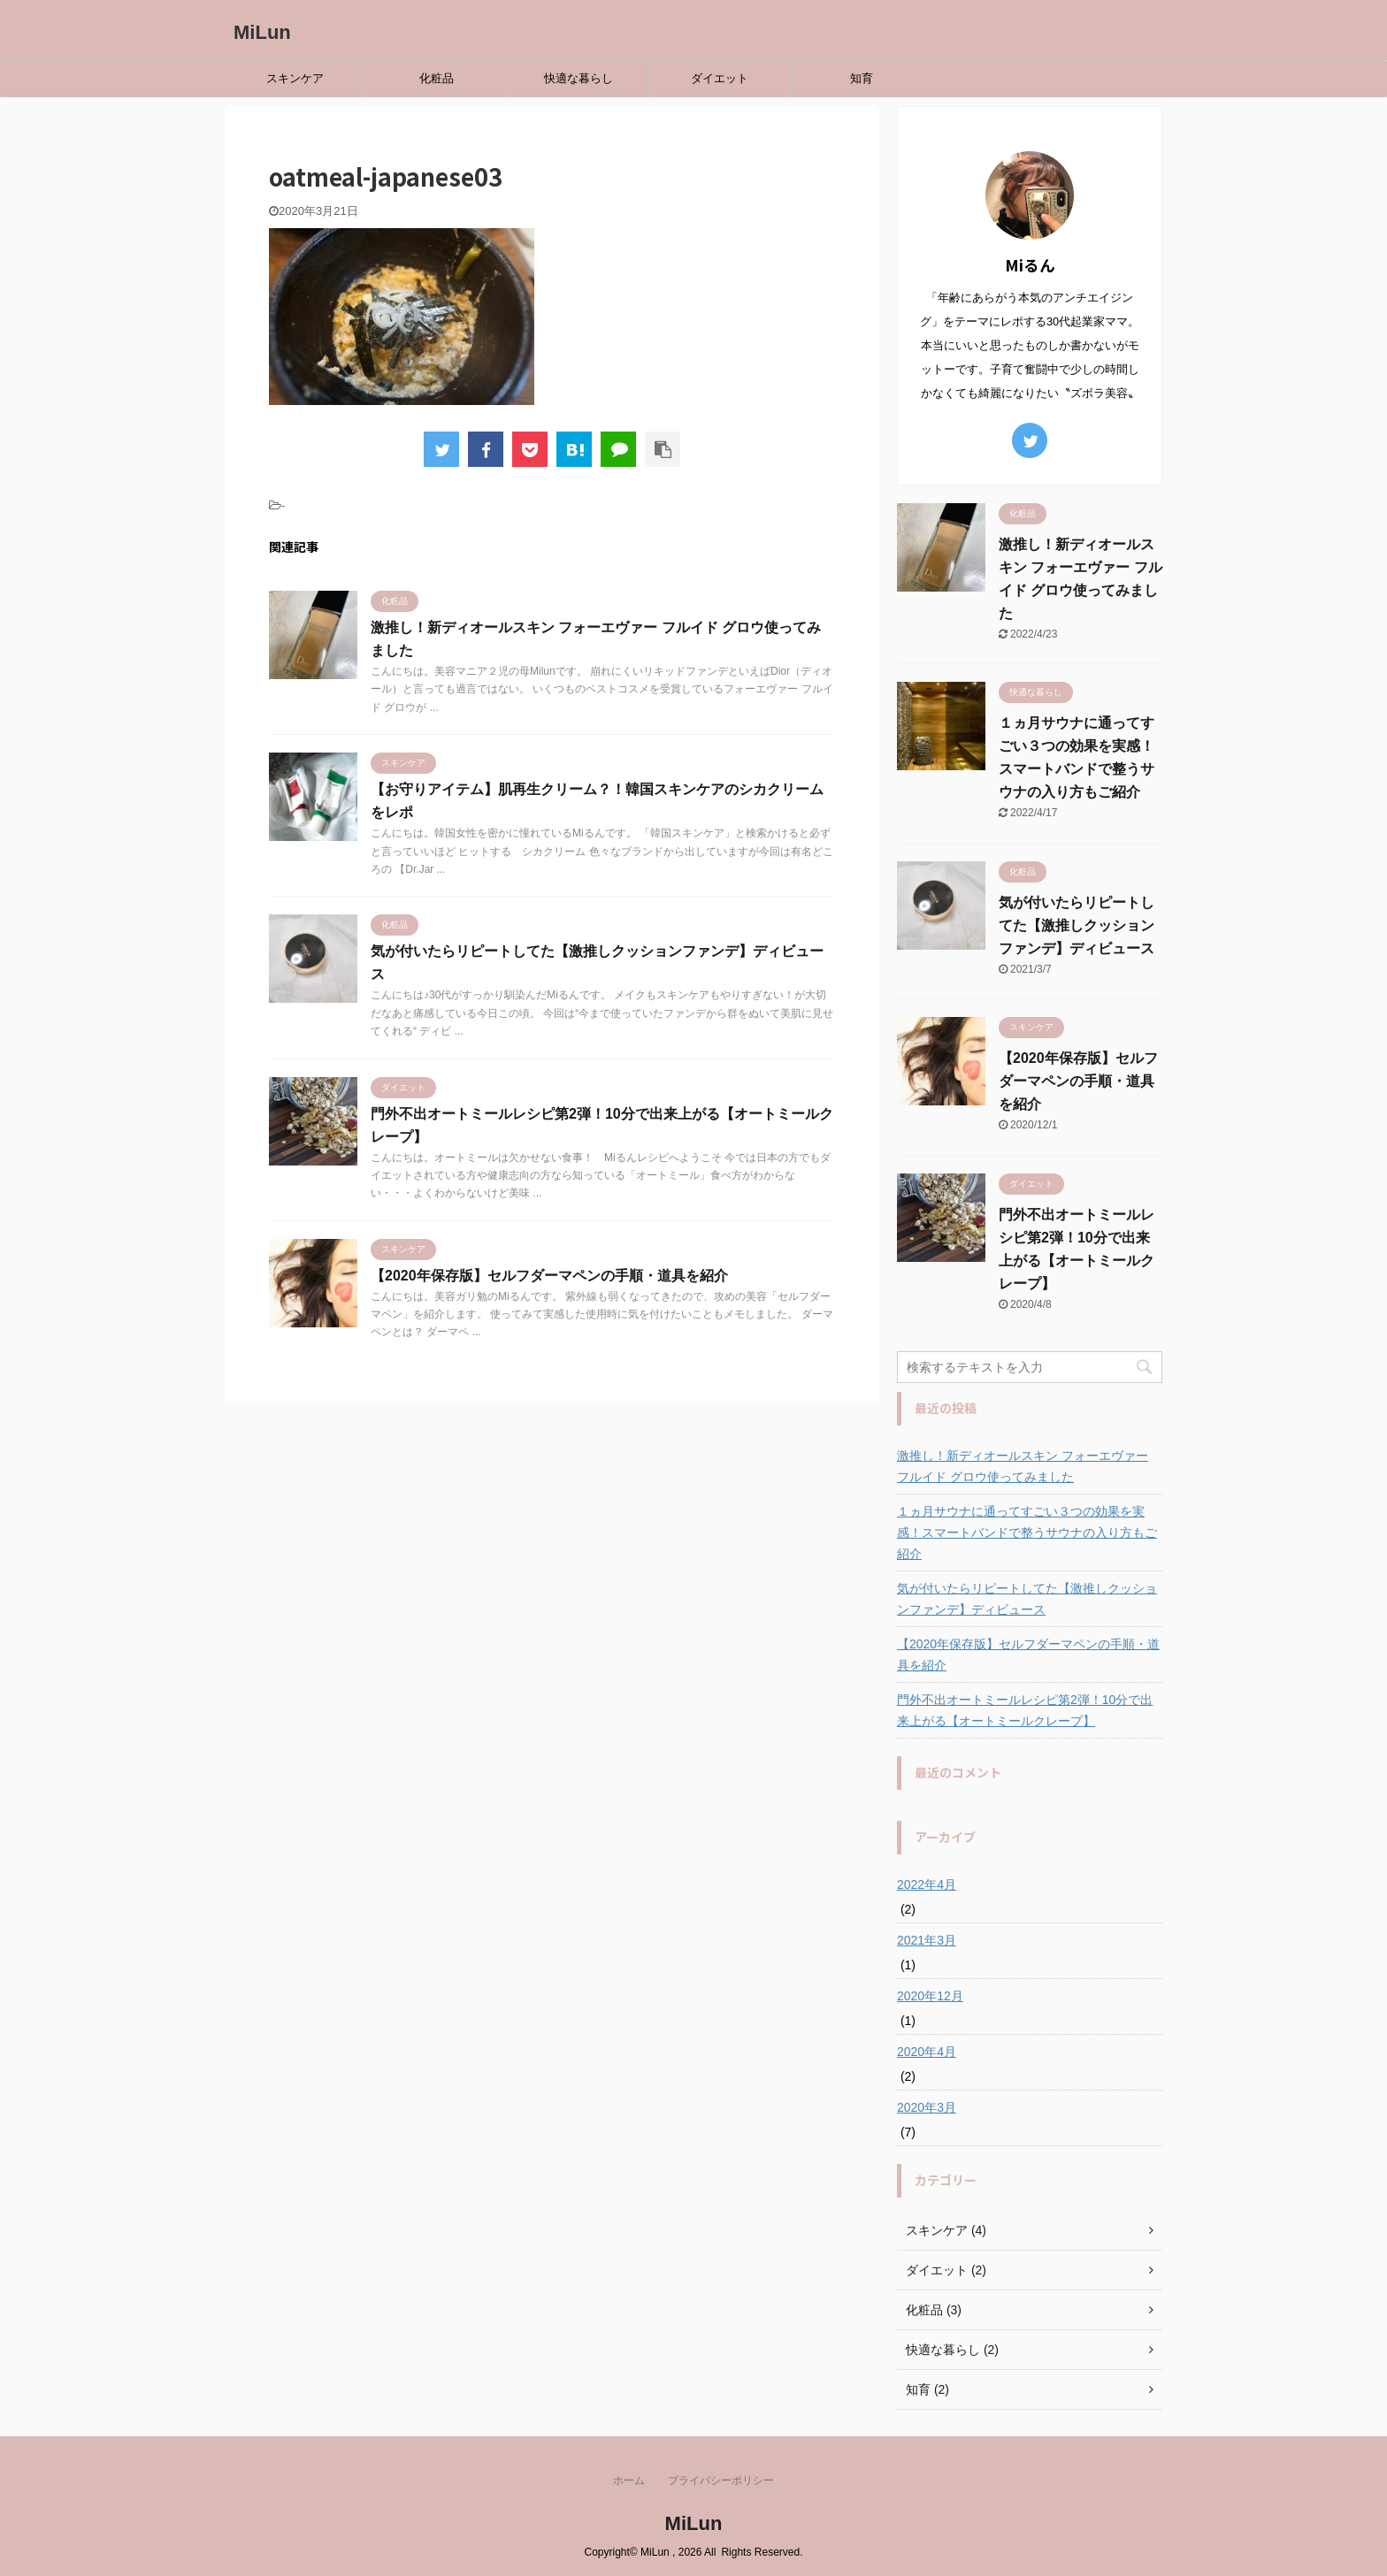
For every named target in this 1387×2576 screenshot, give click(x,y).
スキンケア (295, 78)
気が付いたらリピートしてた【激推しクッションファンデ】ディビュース (1076, 925)
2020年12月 (930, 1996)
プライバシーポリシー (721, 2480)
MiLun (262, 32)
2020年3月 (926, 2107)
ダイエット (719, 78)
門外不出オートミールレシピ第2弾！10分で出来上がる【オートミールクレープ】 (1025, 1710)
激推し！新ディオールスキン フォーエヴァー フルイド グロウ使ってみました (1022, 1466)
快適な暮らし (578, 78)
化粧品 (436, 78)
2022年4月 (926, 1884)
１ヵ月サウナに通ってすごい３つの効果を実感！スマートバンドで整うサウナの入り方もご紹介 (1027, 1532)
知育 (861, 78)
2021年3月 (926, 1940)
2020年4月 (926, 2052)
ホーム (629, 2480)
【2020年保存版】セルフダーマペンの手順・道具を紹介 (549, 1275)
